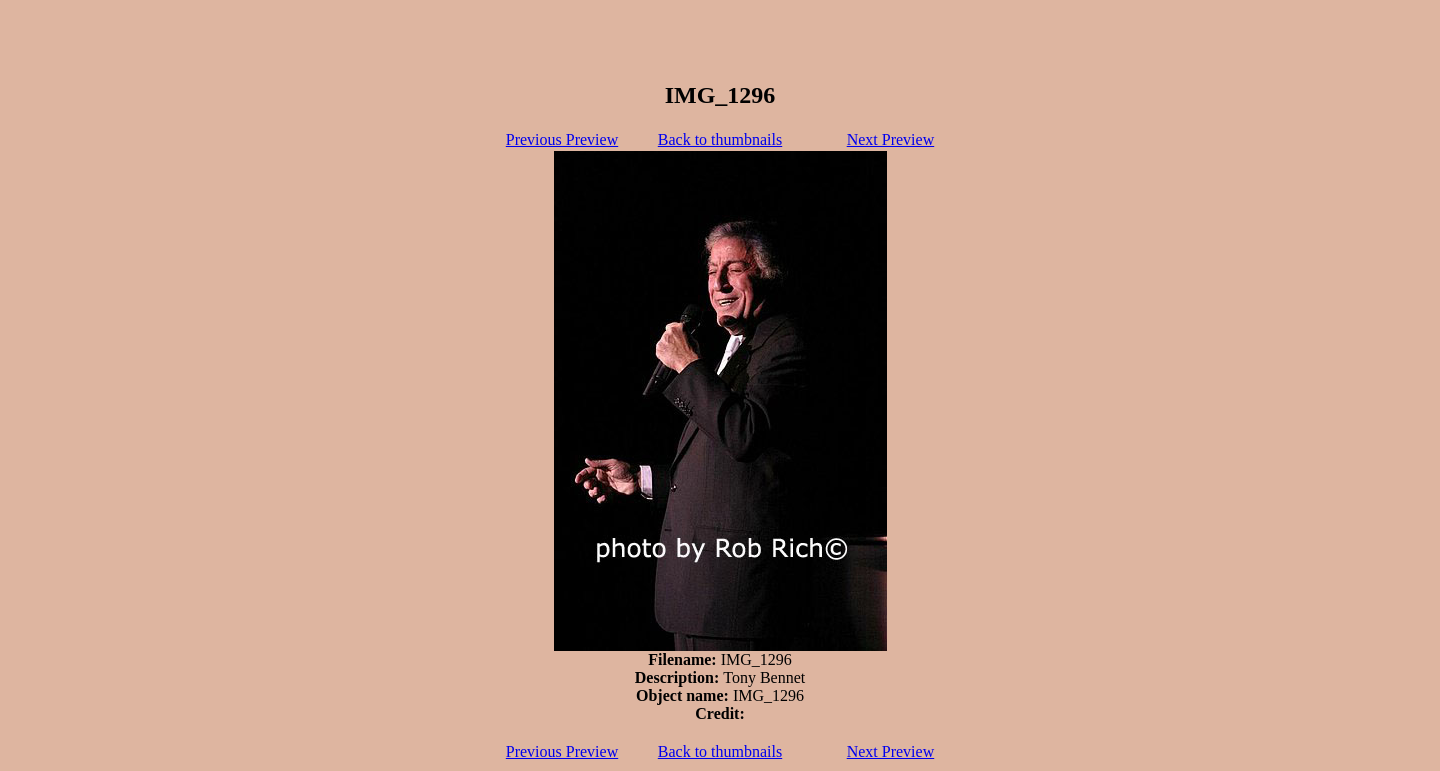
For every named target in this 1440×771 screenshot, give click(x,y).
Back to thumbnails (720, 139)
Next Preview (891, 139)
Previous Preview (562, 139)
